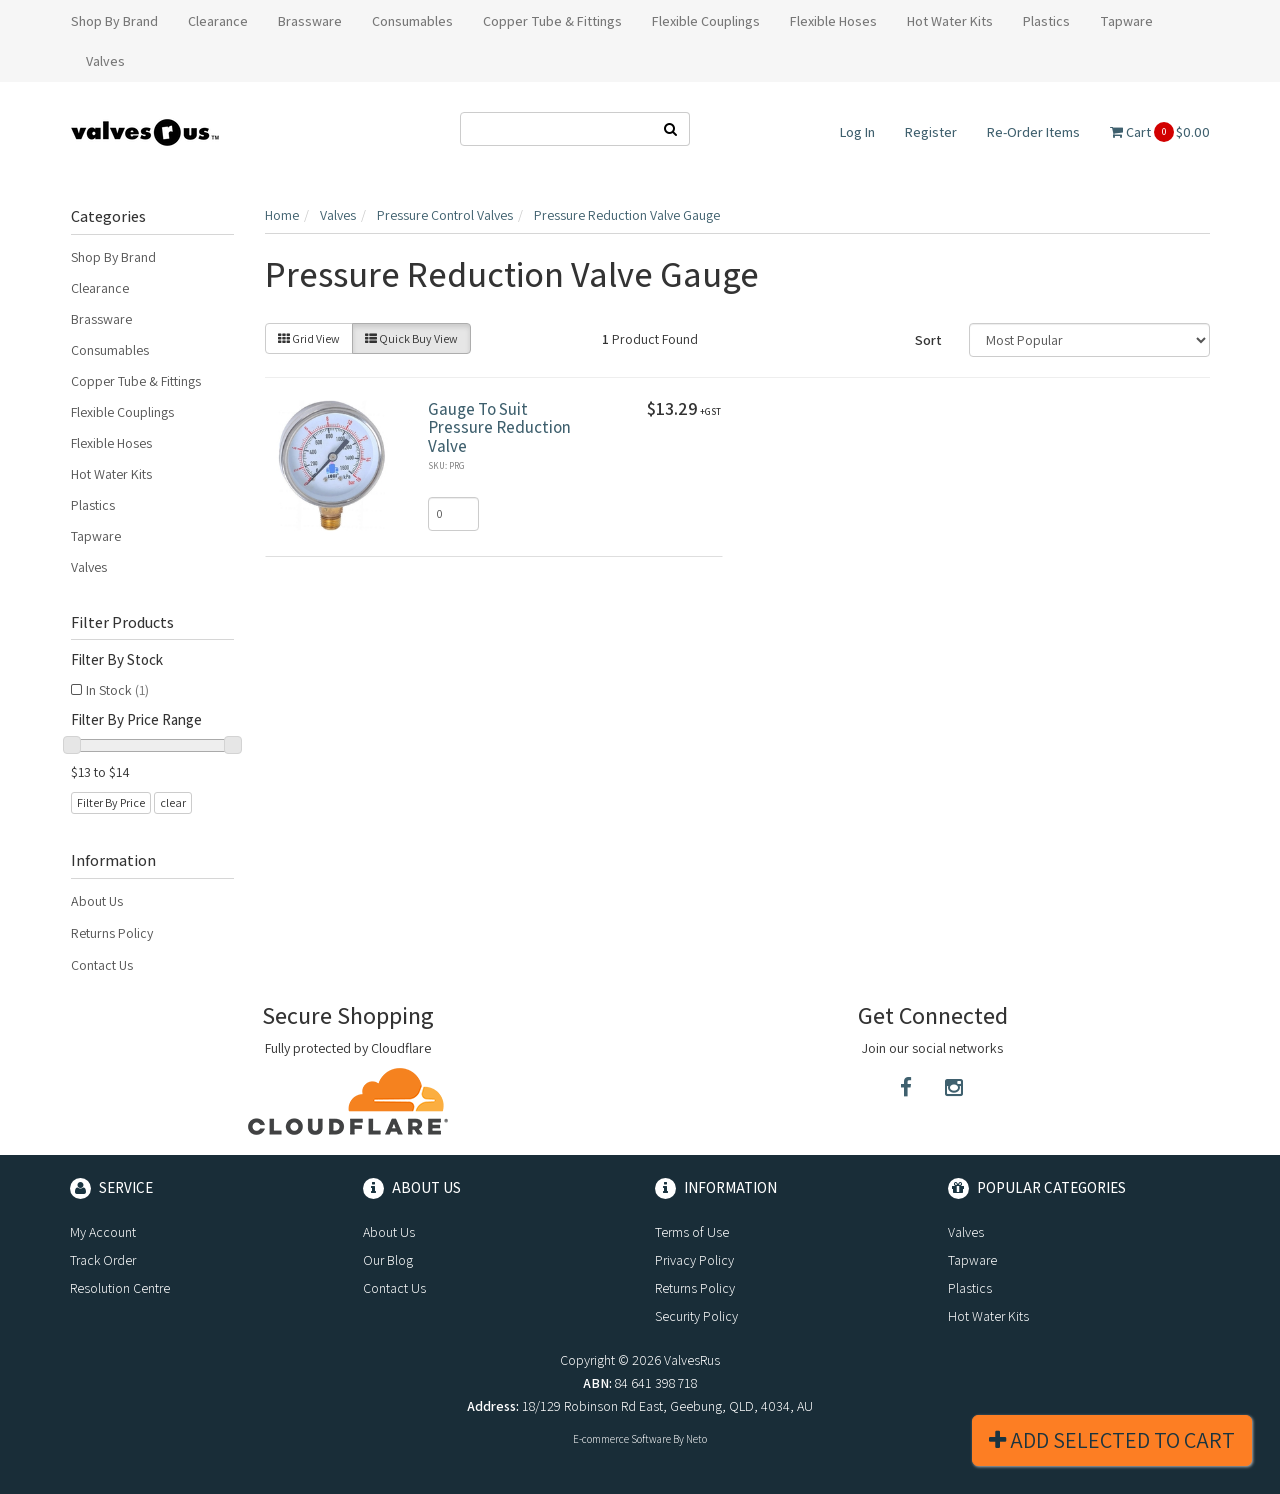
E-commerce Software (622, 1439)
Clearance (100, 288)
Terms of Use (692, 1232)
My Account (103, 1232)
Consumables (110, 350)
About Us (97, 901)
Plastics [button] (1046, 21)
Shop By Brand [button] (114, 21)
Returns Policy (112, 933)
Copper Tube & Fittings (136, 381)
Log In (857, 132)
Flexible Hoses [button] (833, 21)
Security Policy (696, 1316)
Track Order (103, 1260)
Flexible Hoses (111, 443)
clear (173, 802)
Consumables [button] (412, 21)
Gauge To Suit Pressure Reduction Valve (499, 427)
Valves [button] (105, 61)
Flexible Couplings (122, 412)
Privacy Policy (694, 1260)
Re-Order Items (1033, 132)
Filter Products (122, 623)
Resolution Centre (120, 1288)
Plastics (93, 505)
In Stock (117, 690)
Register (931, 132)
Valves (89, 567)
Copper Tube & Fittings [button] (552, 21)
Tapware (96, 536)
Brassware (101, 319)
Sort (928, 340)
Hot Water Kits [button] (950, 21)
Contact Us (102, 965)
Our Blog (388, 1260)
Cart (1160, 132)
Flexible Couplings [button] (706, 21)
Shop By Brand (113, 257)
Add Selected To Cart (1112, 1440)
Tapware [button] (1126, 21)
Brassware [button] (310, 21)
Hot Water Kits (111, 474)
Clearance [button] (218, 21)
